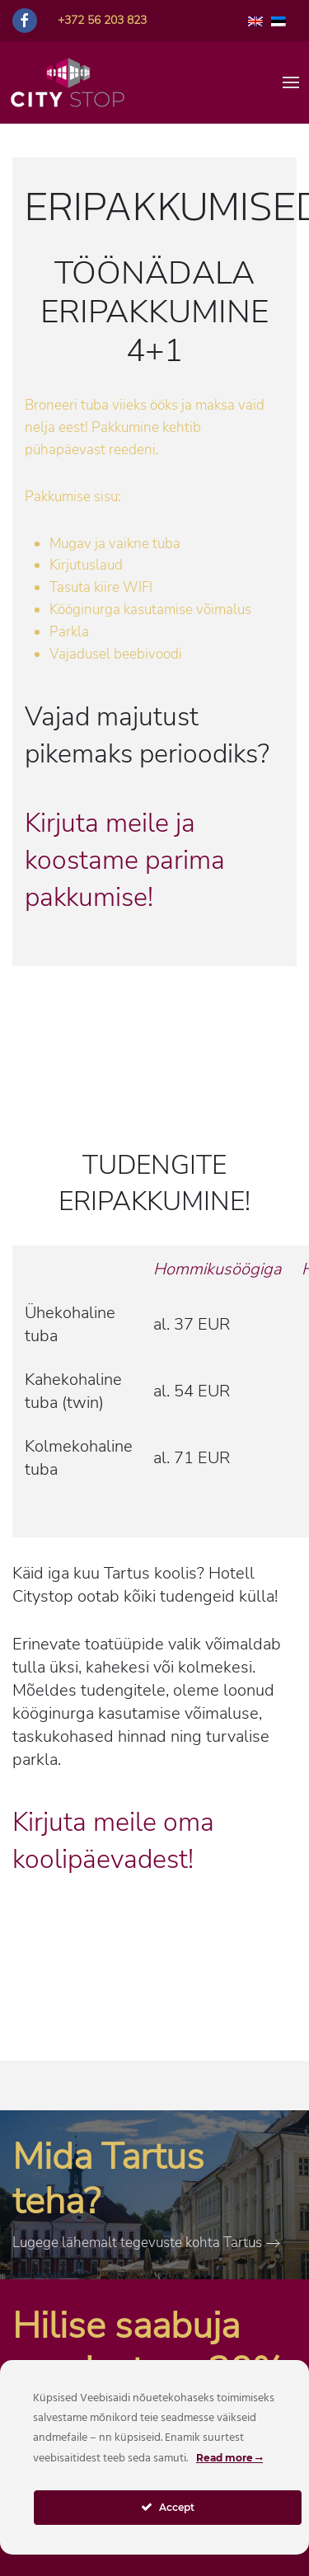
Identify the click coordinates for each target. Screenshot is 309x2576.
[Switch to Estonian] (278, 20)
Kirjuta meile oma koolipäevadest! (113, 1840)
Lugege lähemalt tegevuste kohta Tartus (137, 2242)
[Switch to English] (255, 20)
